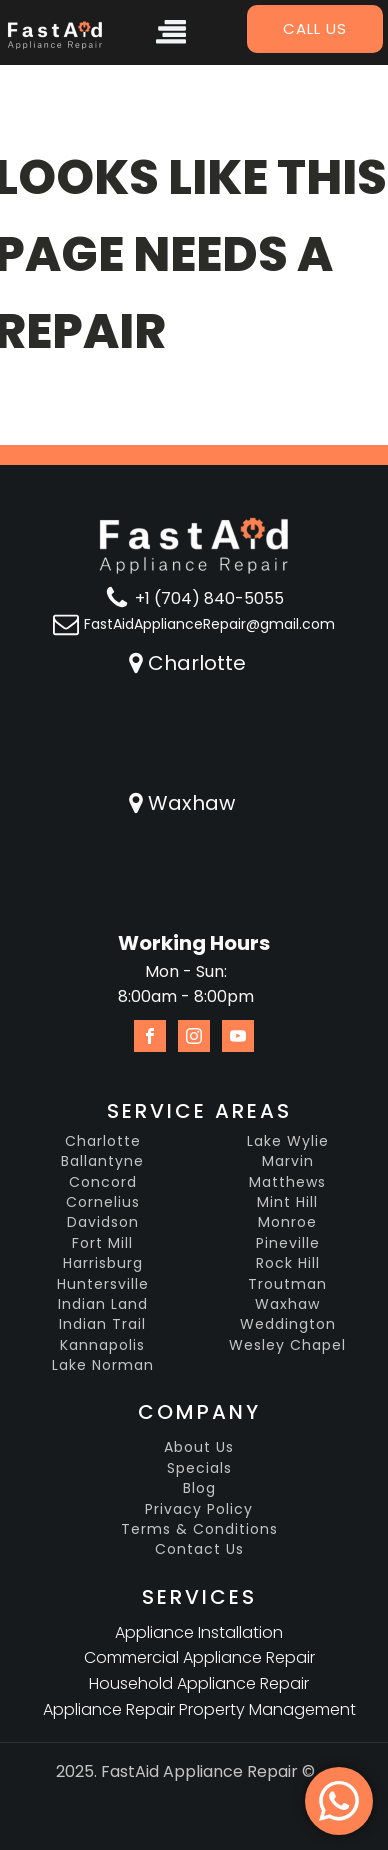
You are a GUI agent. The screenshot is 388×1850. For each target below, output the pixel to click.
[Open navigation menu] (171, 35)
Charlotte (197, 663)
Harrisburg (103, 1263)
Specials (199, 1468)
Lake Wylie (288, 1141)
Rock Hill (288, 1263)
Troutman (287, 1284)
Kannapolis (102, 1345)
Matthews (287, 1182)
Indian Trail (102, 1324)
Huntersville (103, 1284)
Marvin (288, 1161)
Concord (103, 1182)
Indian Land (103, 1304)
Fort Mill (102, 1243)
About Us (199, 1447)
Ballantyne (102, 1161)
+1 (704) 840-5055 (209, 598)
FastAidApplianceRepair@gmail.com (209, 624)
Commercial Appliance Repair (199, 1657)
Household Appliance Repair (199, 1683)
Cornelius (103, 1202)
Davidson (103, 1222)
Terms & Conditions (199, 1529)
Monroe (287, 1222)
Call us (315, 28)
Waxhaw (191, 803)
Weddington (288, 1324)
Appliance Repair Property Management (199, 1709)
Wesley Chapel (287, 1345)
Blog (199, 1488)
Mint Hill (287, 1202)
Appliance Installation (199, 1632)
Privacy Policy (199, 1509)
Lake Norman (103, 1365)
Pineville (288, 1243)
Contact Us (199, 1549)
